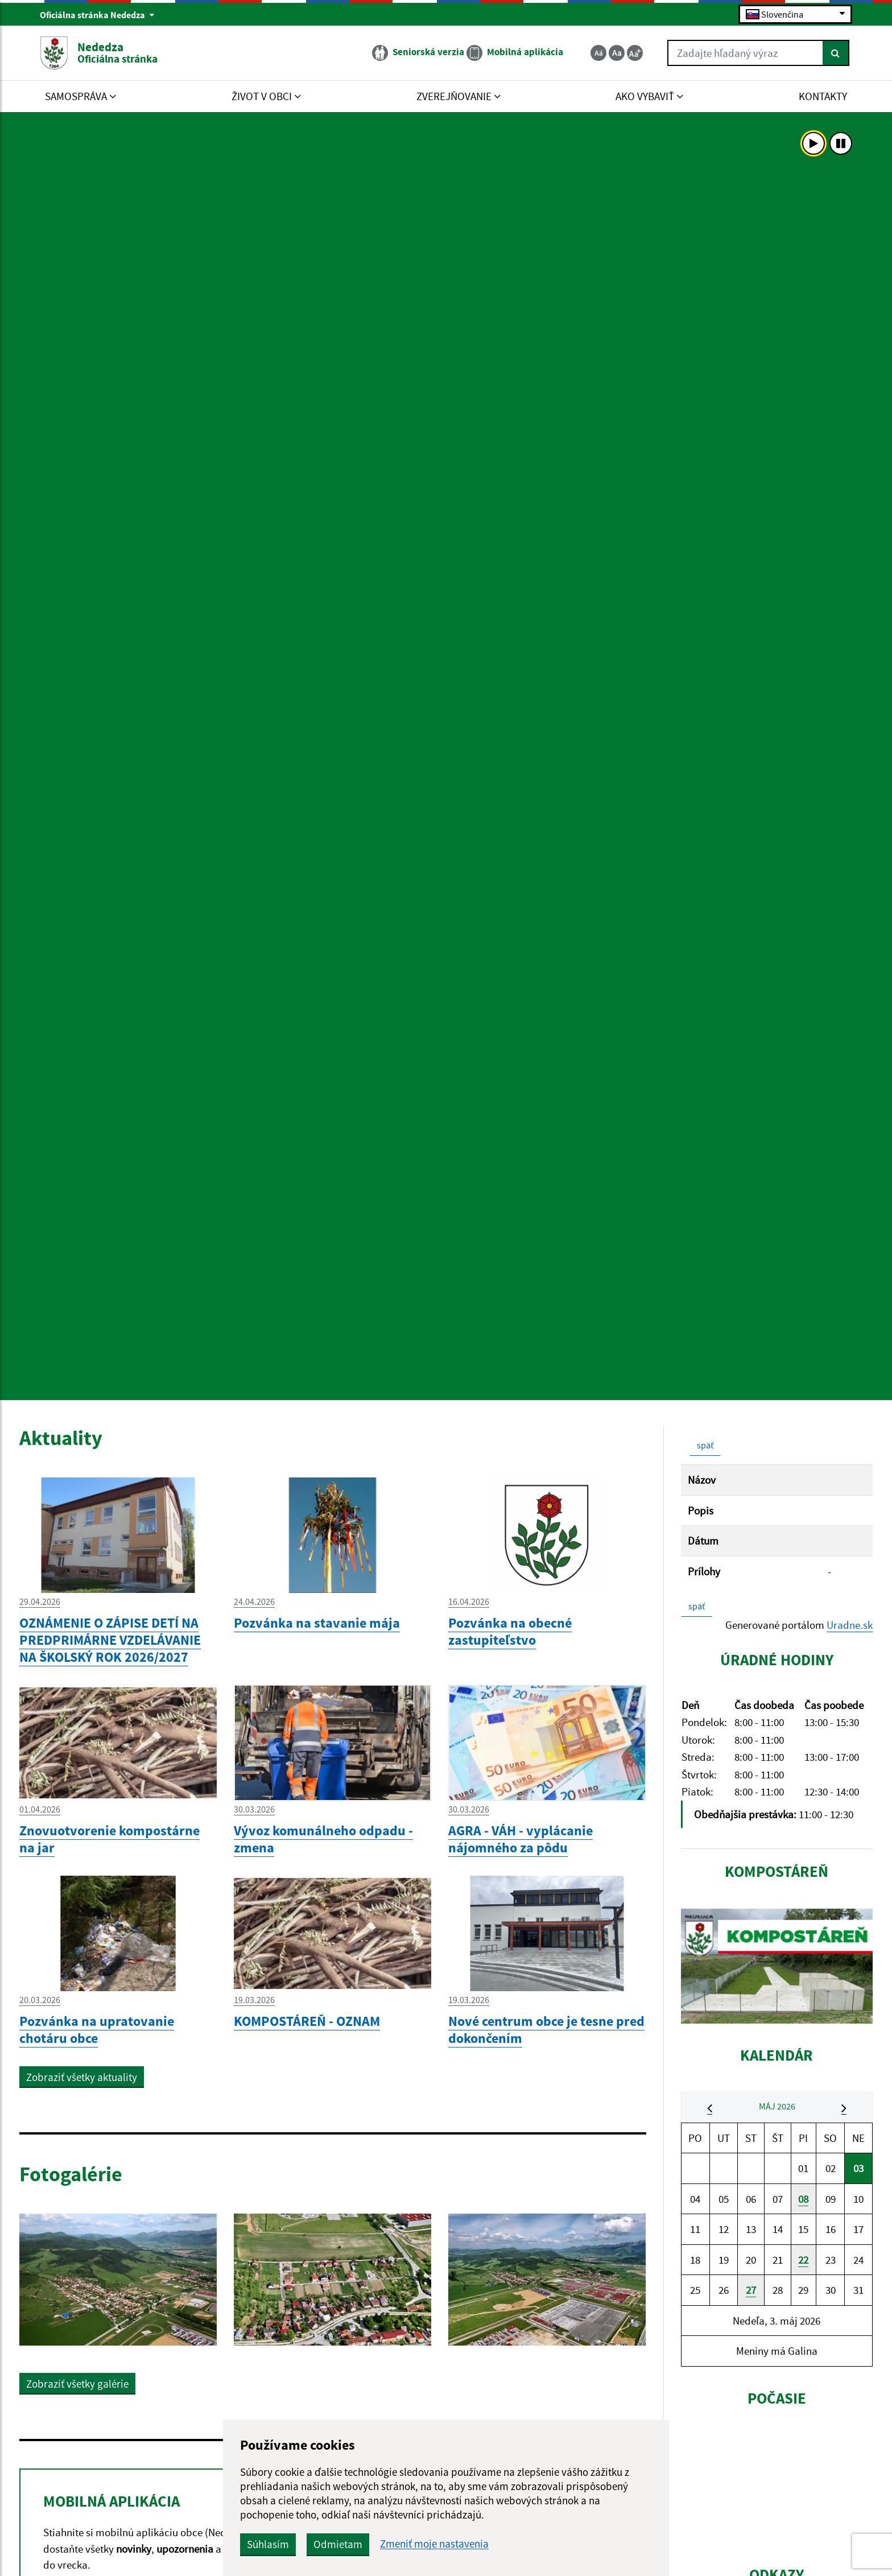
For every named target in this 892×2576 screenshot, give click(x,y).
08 (803, 2199)
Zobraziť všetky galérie (77, 2384)
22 (803, 2260)
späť (705, 1445)
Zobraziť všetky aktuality (81, 2077)
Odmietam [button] (337, 2544)
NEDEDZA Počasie (777, 2477)
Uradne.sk (850, 1625)
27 (751, 2290)
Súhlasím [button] (268, 2544)
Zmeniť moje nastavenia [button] (434, 2543)
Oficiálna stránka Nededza (97, 14)
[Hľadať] (836, 53)
